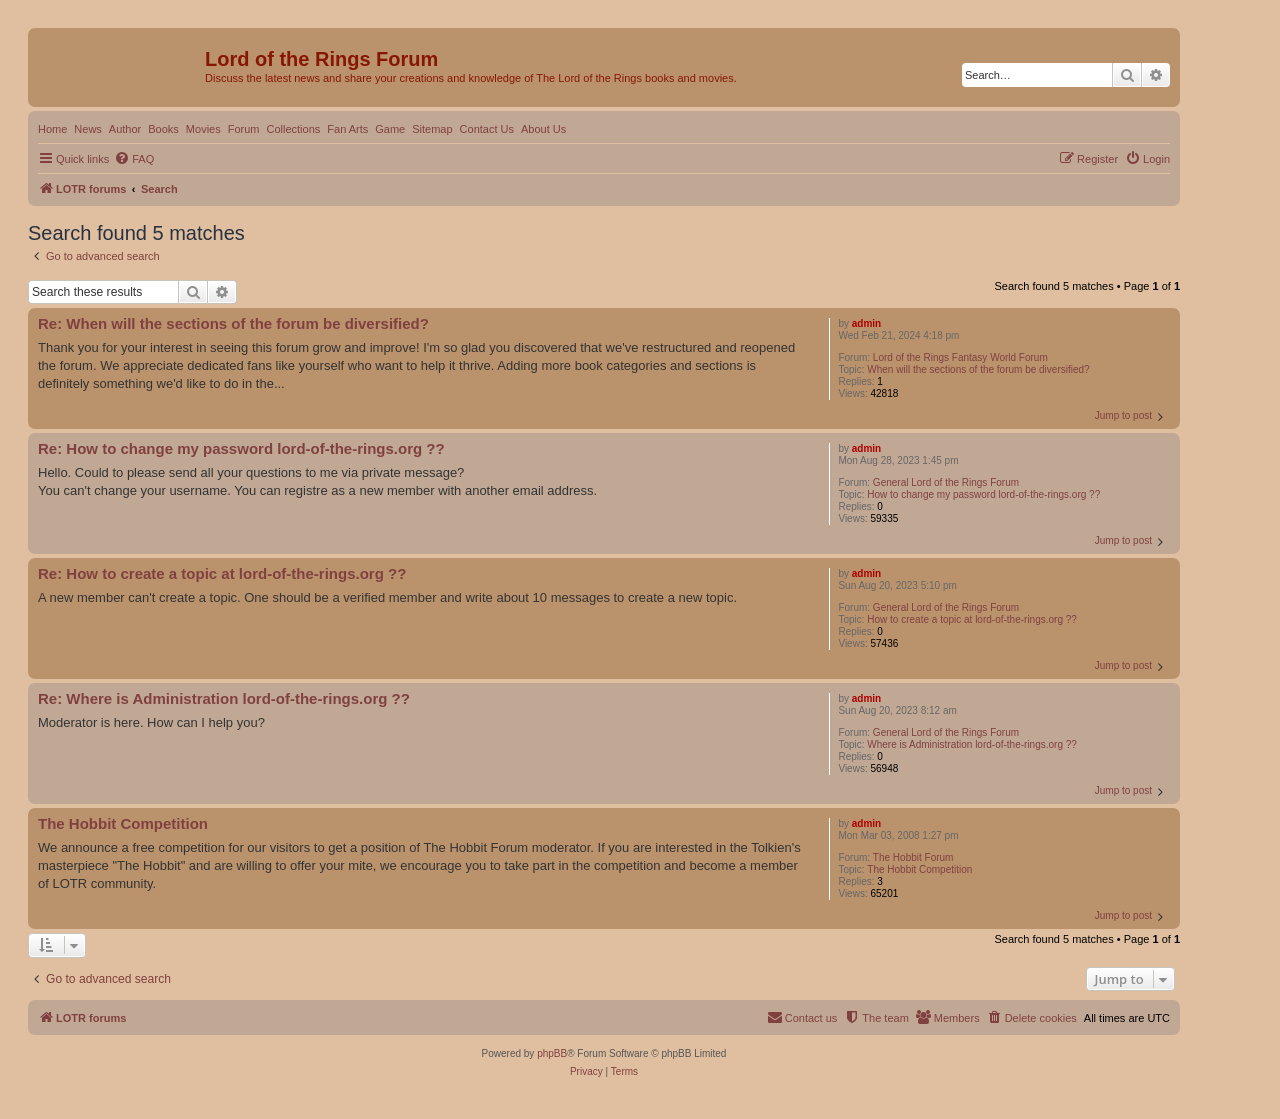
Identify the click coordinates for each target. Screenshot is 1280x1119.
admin (866, 323)
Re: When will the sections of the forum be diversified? (233, 323)
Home (52, 129)
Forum (244, 129)
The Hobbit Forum (913, 857)
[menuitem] (134, 159)
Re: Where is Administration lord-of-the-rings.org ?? (224, 698)
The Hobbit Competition (919, 869)
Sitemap (432, 129)
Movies (203, 129)
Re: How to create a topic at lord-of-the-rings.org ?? (222, 573)
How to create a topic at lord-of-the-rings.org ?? (972, 619)
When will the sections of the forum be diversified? (978, 369)
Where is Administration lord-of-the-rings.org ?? (972, 744)
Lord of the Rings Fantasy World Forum (960, 357)
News (88, 129)
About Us (543, 129)
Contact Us (487, 129)
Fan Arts (347, 129)
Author (125, 129)
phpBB (552, 1053)
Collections (293, 129)
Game (390, 129)
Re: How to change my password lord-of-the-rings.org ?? (241, 448)
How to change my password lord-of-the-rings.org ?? (983, 494)
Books (163, 129)
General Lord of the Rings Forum (946, 482)
